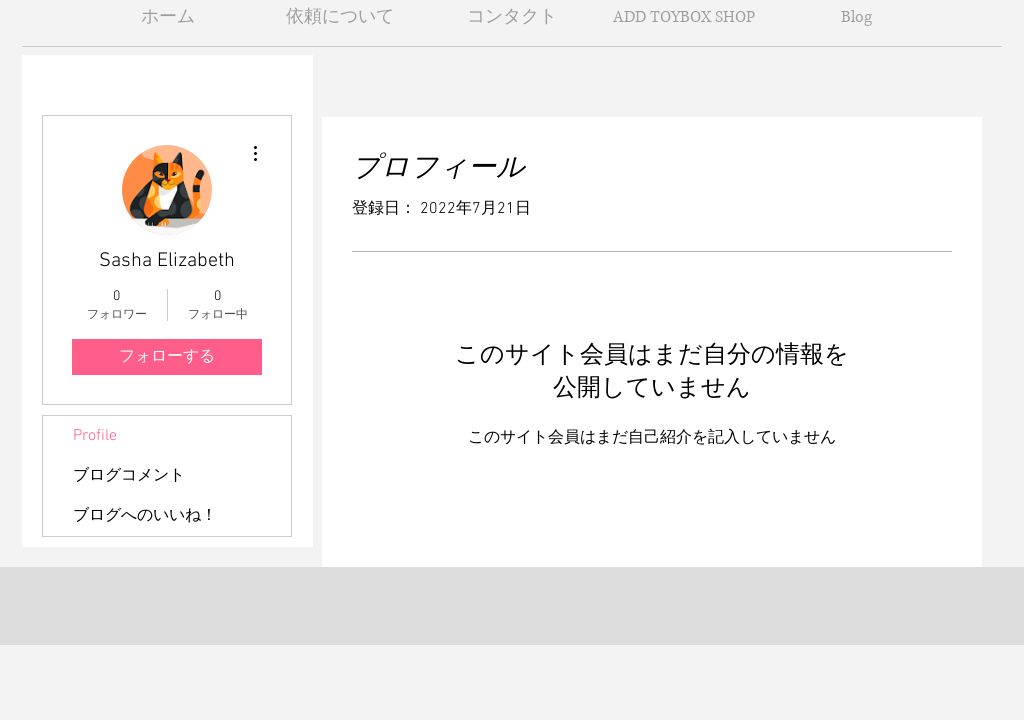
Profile (95, 436)
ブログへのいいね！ (145, 516)
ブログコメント (129, 476)
